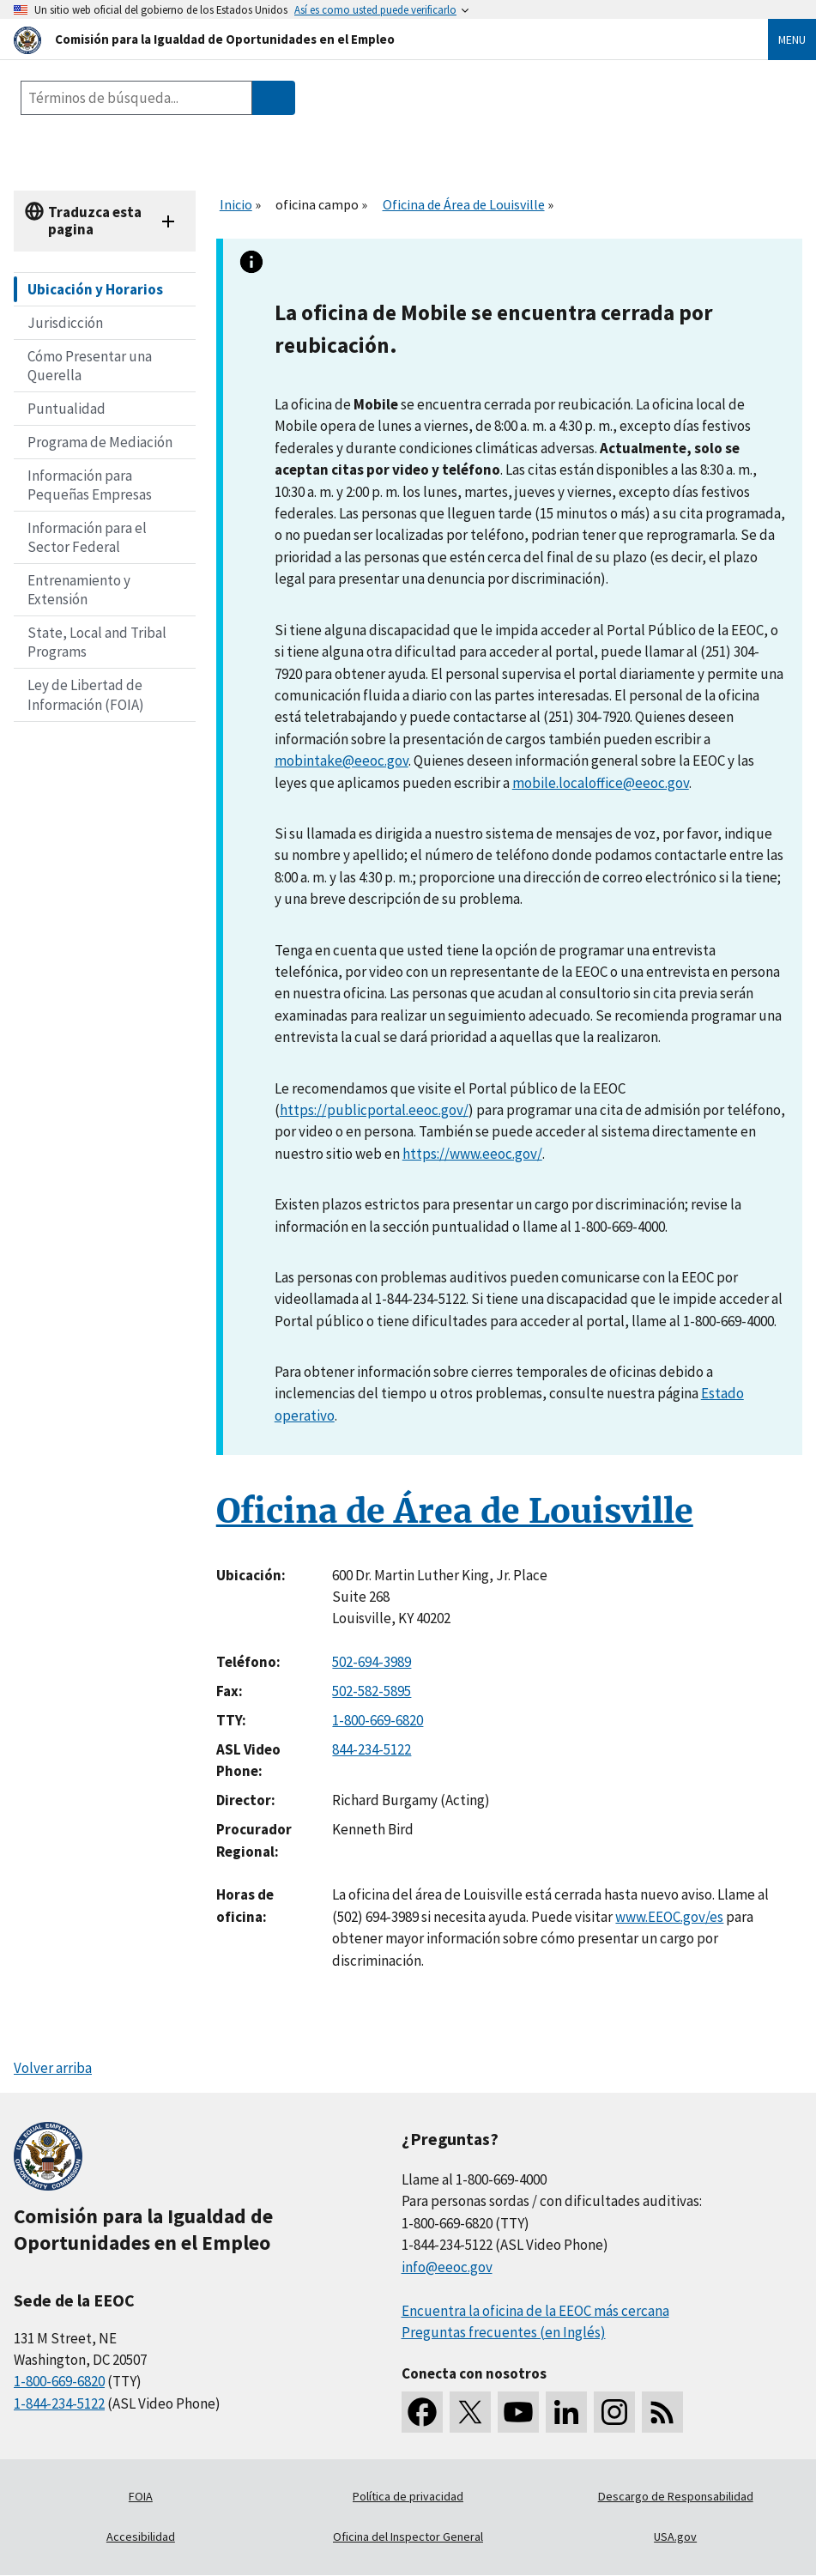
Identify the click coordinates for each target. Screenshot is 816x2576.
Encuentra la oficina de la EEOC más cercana (535, 2310)
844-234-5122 (371, 1749)
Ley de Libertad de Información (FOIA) (85, 694)
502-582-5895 (371, 1691)
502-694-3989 (371, 1661)
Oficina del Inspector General (408, 2536)
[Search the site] (136, 98)
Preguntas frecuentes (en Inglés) (504, 2332)
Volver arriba (53, 2067)
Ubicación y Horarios (95, 289)
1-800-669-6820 (377, 1720)
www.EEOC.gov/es (669, 1916)
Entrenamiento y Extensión (78, 590)
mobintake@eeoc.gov (341, 760)
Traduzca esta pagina (95, 220)
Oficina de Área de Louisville (464, 204)
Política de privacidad (408, 2496)
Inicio (236, 204)
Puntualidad (66, 408)
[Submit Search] (273, 98)
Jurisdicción (65, 322)
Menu (792, 39)
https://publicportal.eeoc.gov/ (374, 1109)
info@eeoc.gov (447, 2267)
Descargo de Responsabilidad (675, 2496)
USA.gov (675, 2536)
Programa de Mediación (99, 442)
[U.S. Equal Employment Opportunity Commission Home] (370, 39)
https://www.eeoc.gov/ (472, 1153)
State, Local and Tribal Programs (96, 642)
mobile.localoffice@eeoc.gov (600, 782)
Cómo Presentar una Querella (89, 366)
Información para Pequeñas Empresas (89, 485)
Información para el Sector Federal (87, 537)
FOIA (141, 2496)
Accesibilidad (140, 2536)
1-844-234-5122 (59, 2403)
